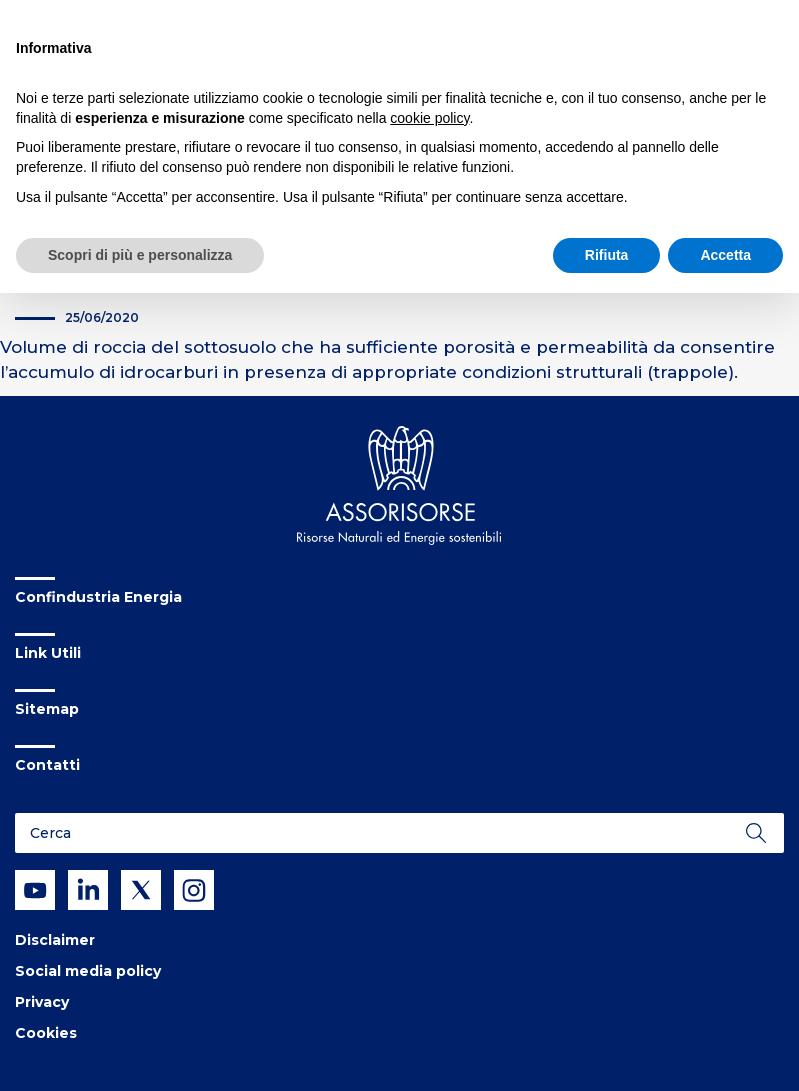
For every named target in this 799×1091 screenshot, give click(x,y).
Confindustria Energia (98, 597)
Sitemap (47, 709)
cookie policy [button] (429, 118)
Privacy (42, 1002)
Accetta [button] (725, 255)
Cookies (46, 1033)
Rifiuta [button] (607, 255)
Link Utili (48, 653)
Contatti (47, 765)
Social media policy (88, 971)
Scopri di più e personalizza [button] (140, 255)
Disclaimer (55, 940)
